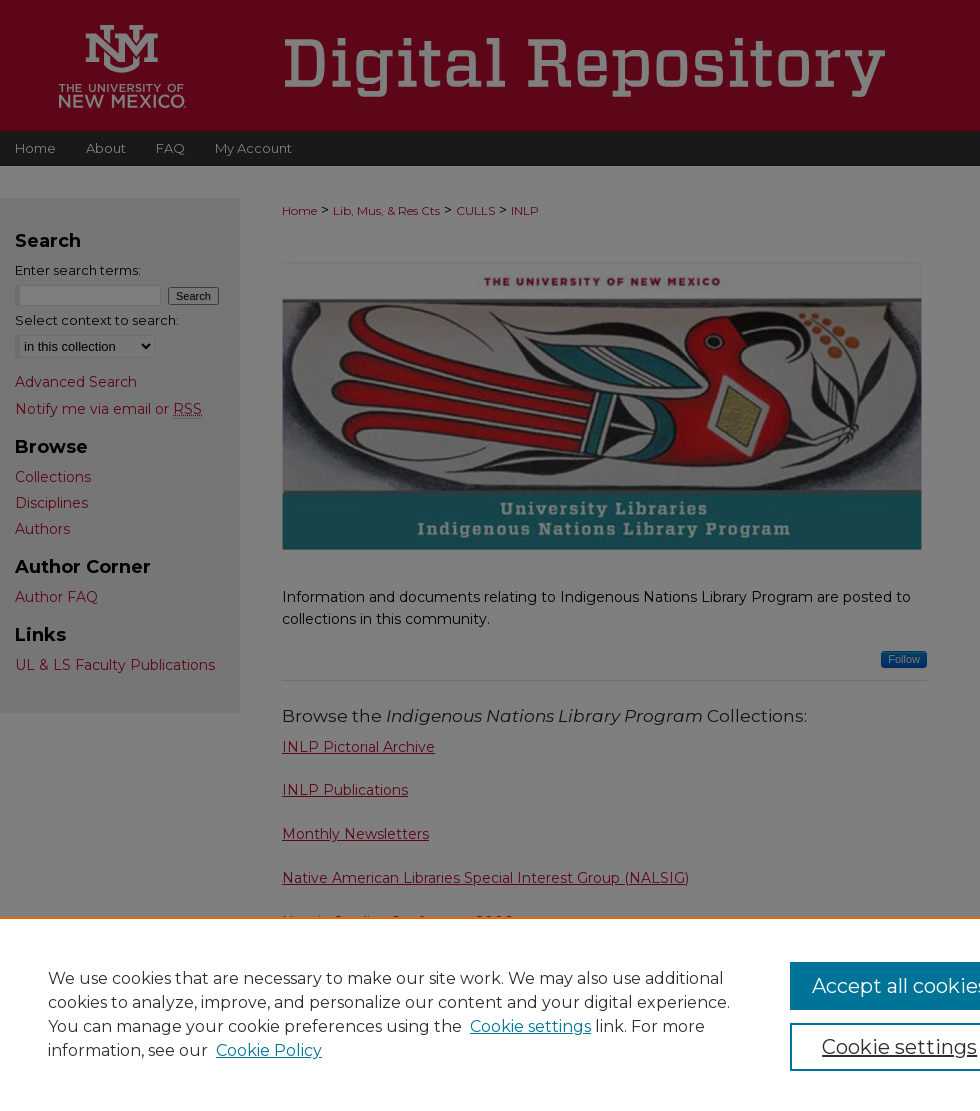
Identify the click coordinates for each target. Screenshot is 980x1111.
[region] (490, 1014)
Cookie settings (530, 1026)
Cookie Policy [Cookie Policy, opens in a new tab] (269, 1050)
